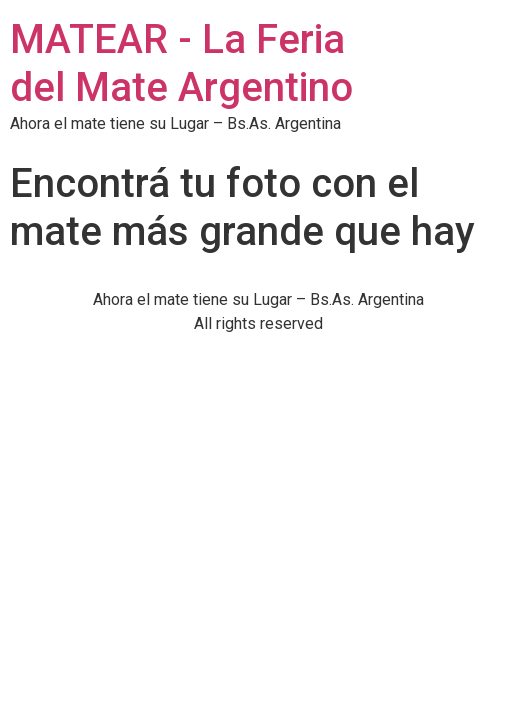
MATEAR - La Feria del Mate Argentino (181, 63)
